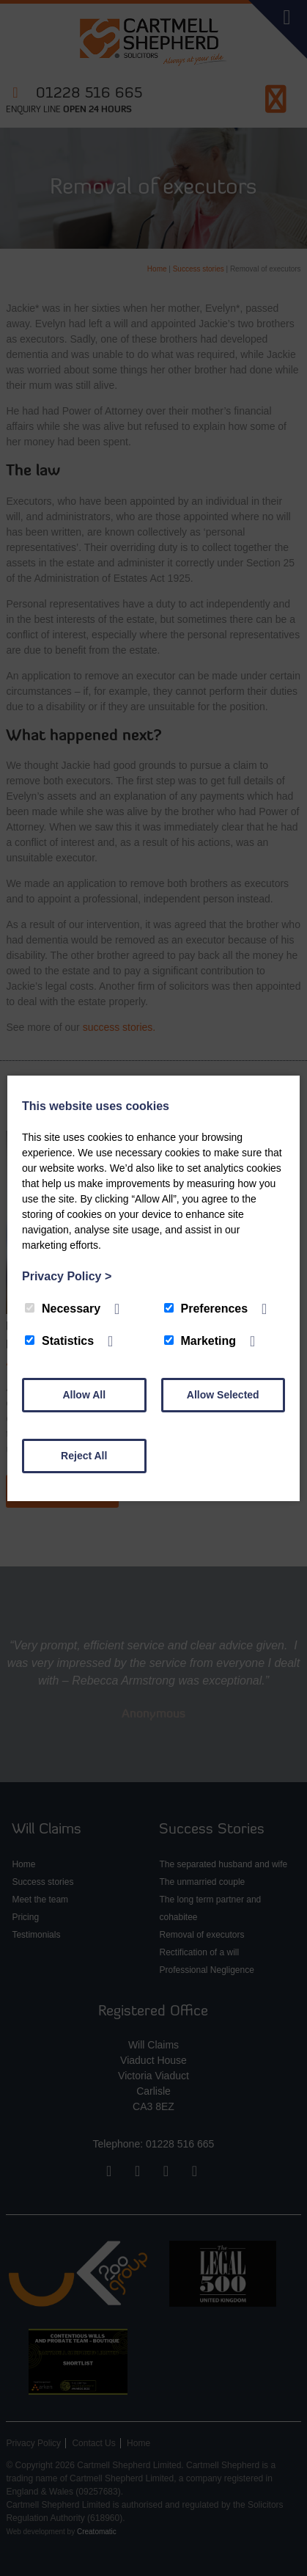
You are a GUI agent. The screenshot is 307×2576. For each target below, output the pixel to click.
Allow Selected (223, 1395)
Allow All (84, 1395)
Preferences (206, 1308)
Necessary (62, 1308)
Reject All (84, 1456)
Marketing (200, 1341)
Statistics (59, 1341)
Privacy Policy (66, 1276)
